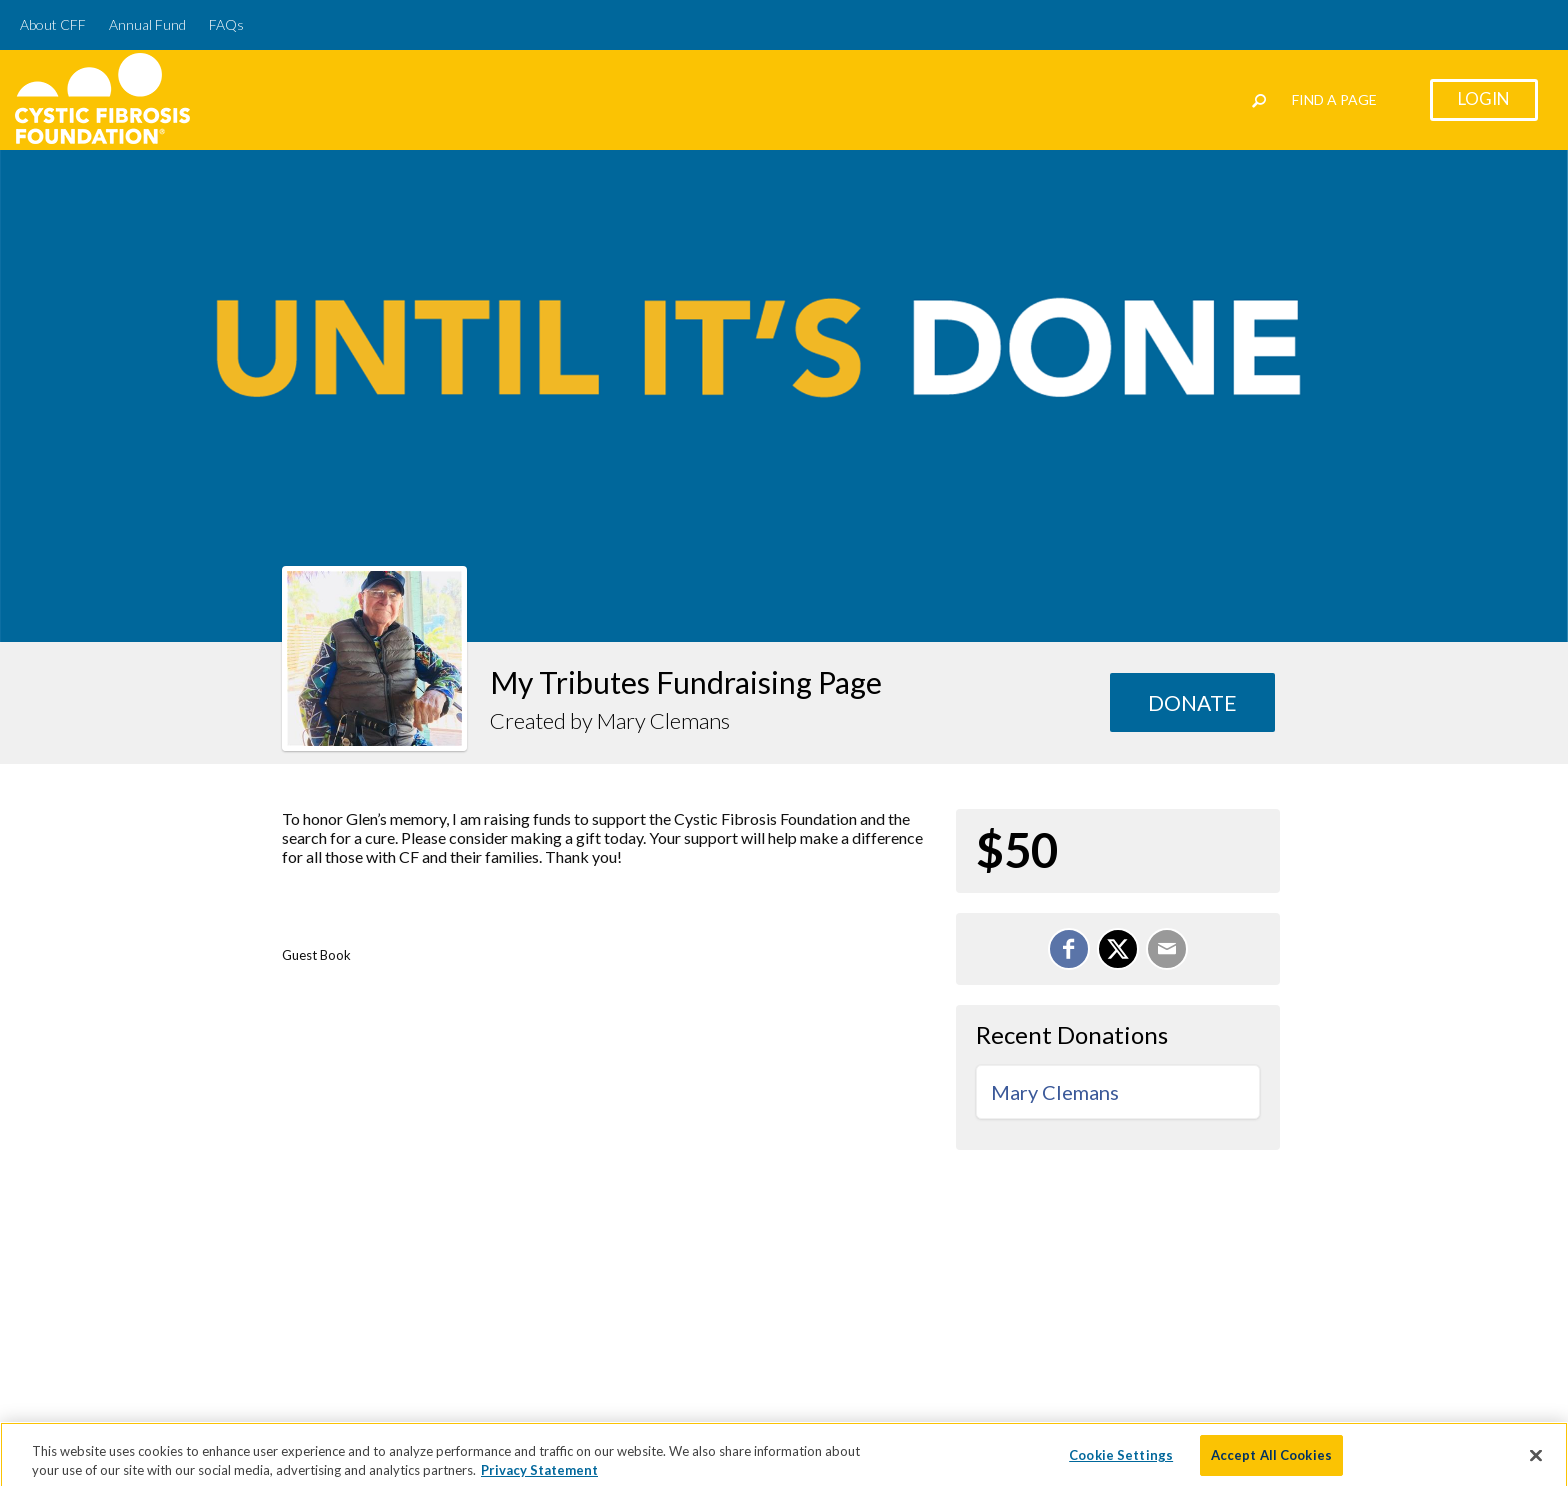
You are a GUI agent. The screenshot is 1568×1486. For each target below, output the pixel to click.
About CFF (53, 24)
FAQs (226, 24)
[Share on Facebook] (1069, 949)
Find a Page (1334, 99)
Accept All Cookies (1271, 1461)
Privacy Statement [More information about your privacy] (539, 1477)
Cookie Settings (1121, 1461)
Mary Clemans (1055, 1092)
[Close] (1536, 1462)
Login (1484, 98)
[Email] (1167, 949)
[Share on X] (1118, 949)
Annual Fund (147, 24)
